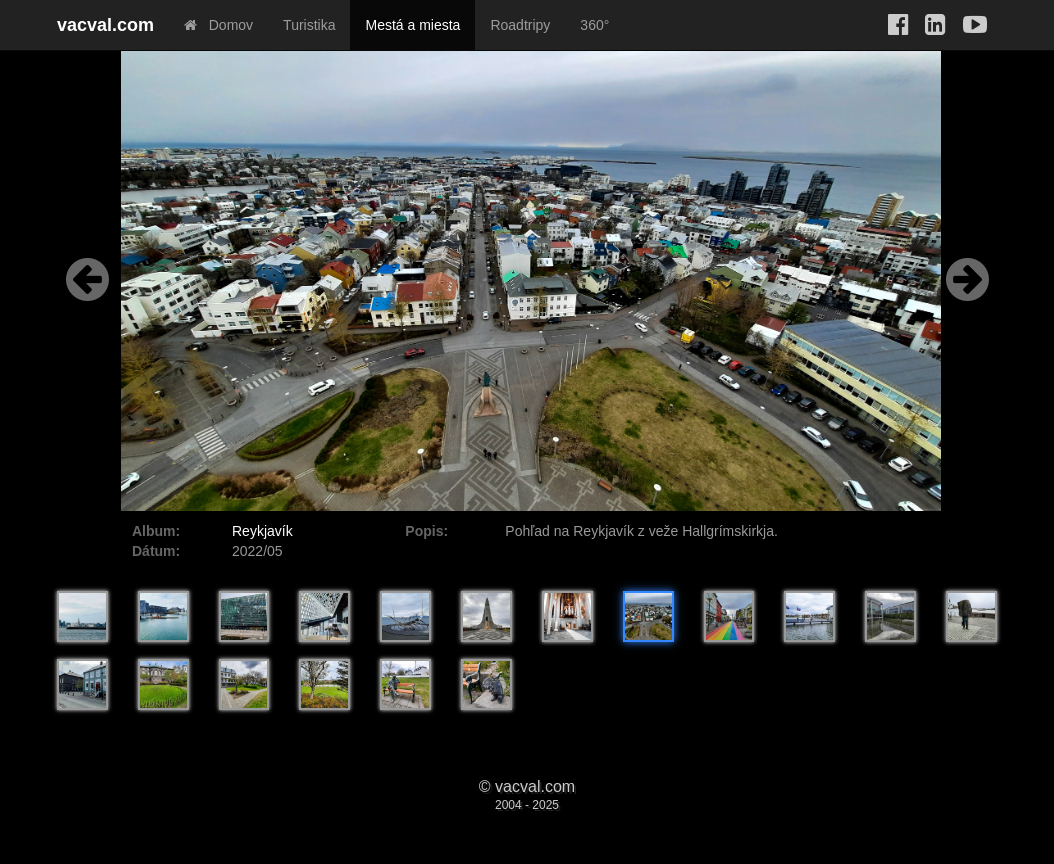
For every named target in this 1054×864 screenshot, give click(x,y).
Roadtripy (520, 25)
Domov (218, 25)
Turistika (309, 25)
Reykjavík (262, 531)
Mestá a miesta (412, 25)
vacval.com (105, 25)
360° (594, 25)
